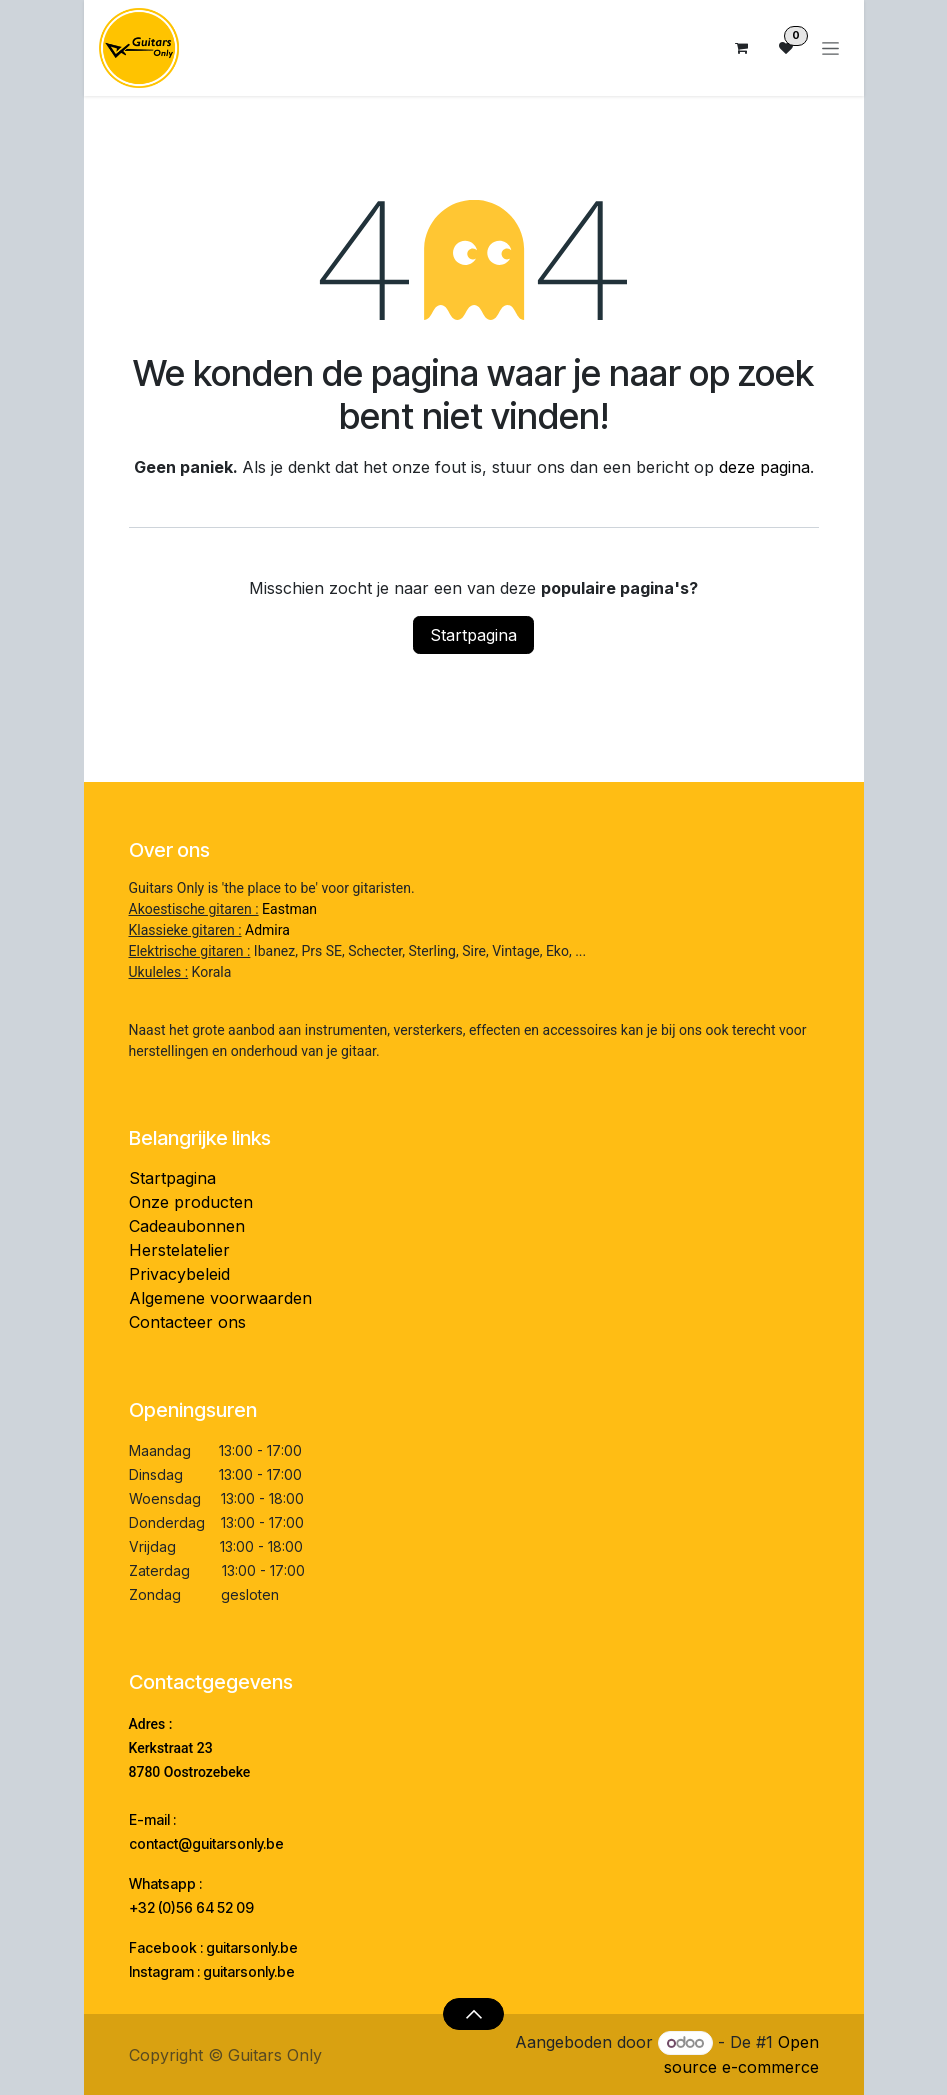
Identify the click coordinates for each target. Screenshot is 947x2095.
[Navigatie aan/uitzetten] (830, 48)
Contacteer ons (187, 1322)
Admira (267, 930)
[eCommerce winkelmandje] (742, 48)
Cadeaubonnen (187, 1226)
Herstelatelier (179, 1250)
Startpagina (473, 635)
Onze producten (191, 1202)
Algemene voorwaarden (220, 1298)
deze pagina (764, 467)
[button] (473, 2014)
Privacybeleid (179, 1274)
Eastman (289, 909)
